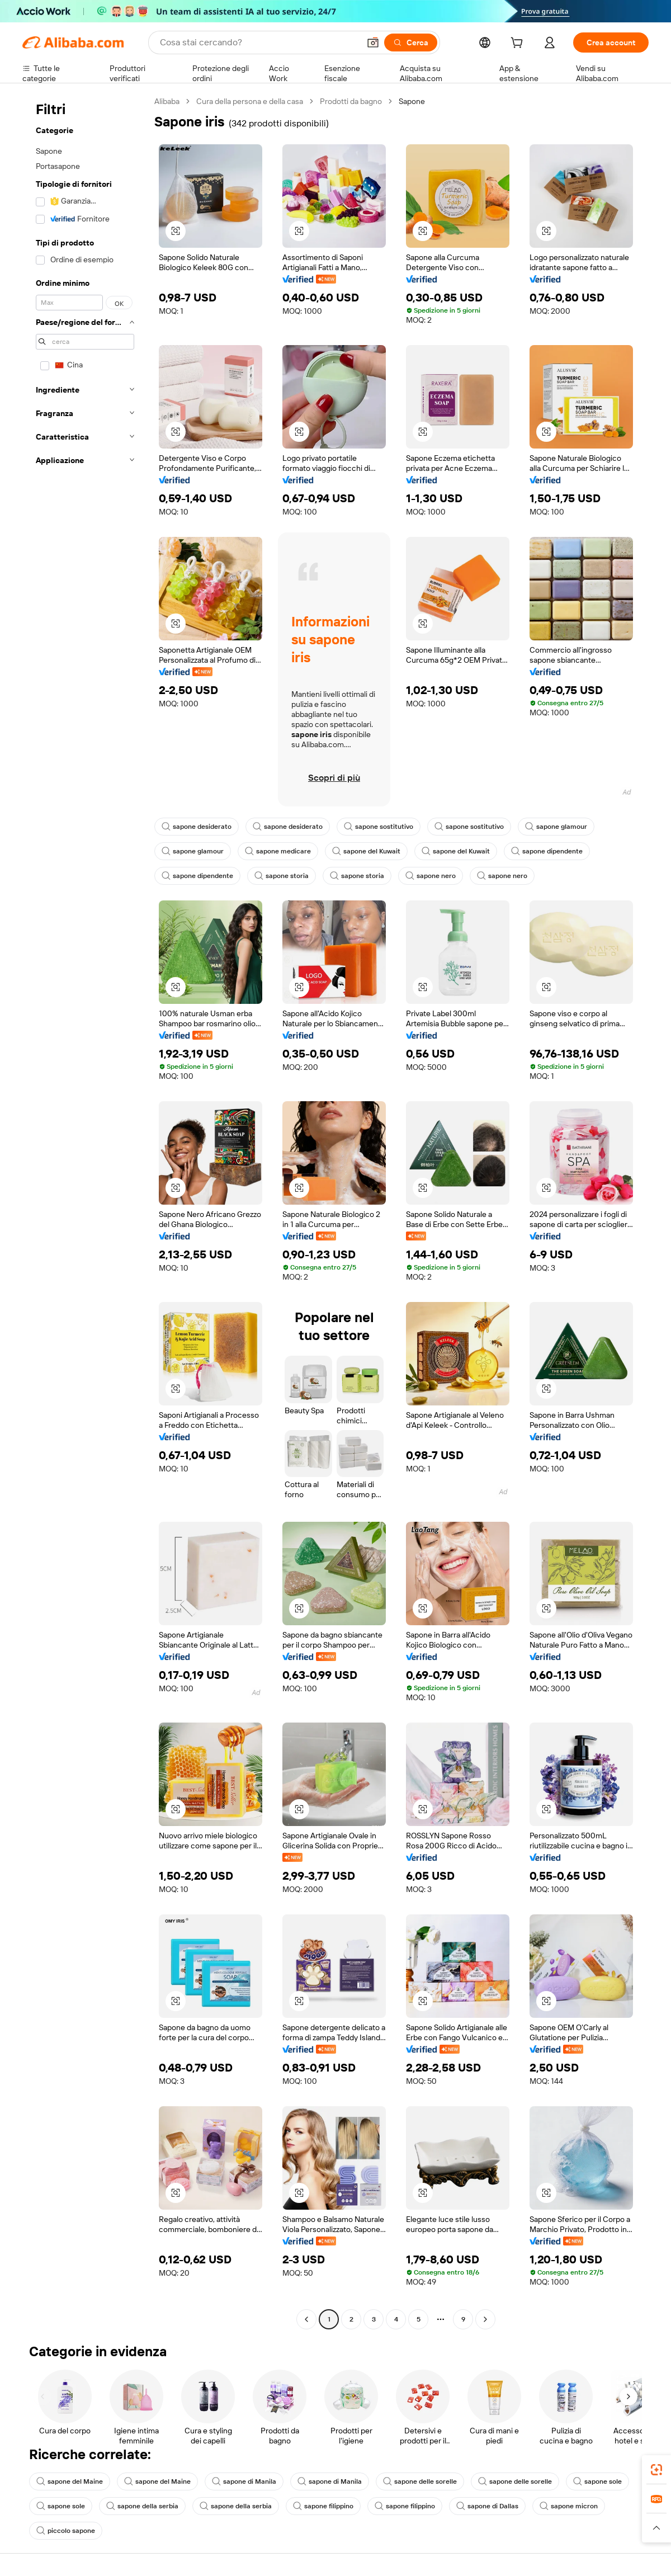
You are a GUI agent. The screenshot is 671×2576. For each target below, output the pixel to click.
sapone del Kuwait (366, 851)
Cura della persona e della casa (249, 101)
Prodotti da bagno (351, 101)
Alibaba (166, 101)
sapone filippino (323, 2506)
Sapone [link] (412, 101)
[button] (373, 42)
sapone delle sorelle (420, 2481)
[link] (656, 2469)
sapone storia (281, 875)
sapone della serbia (142, 2506)
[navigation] (85, 1211)
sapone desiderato (196, 826)
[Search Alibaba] (258, 42)
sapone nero (430, 875)
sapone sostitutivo (378, 826)
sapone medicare (278, 851)
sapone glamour (556, 826)
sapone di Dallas (487, 2506)
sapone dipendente (547, 851)
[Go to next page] (485, 2319)
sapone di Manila (244, 2481)
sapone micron (569, 2506)
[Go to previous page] (306, 2319)
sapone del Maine (69, 2481)
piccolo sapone (65, 2530)
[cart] (519, 44)
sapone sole (597, 2481)
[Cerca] (410, 42)
